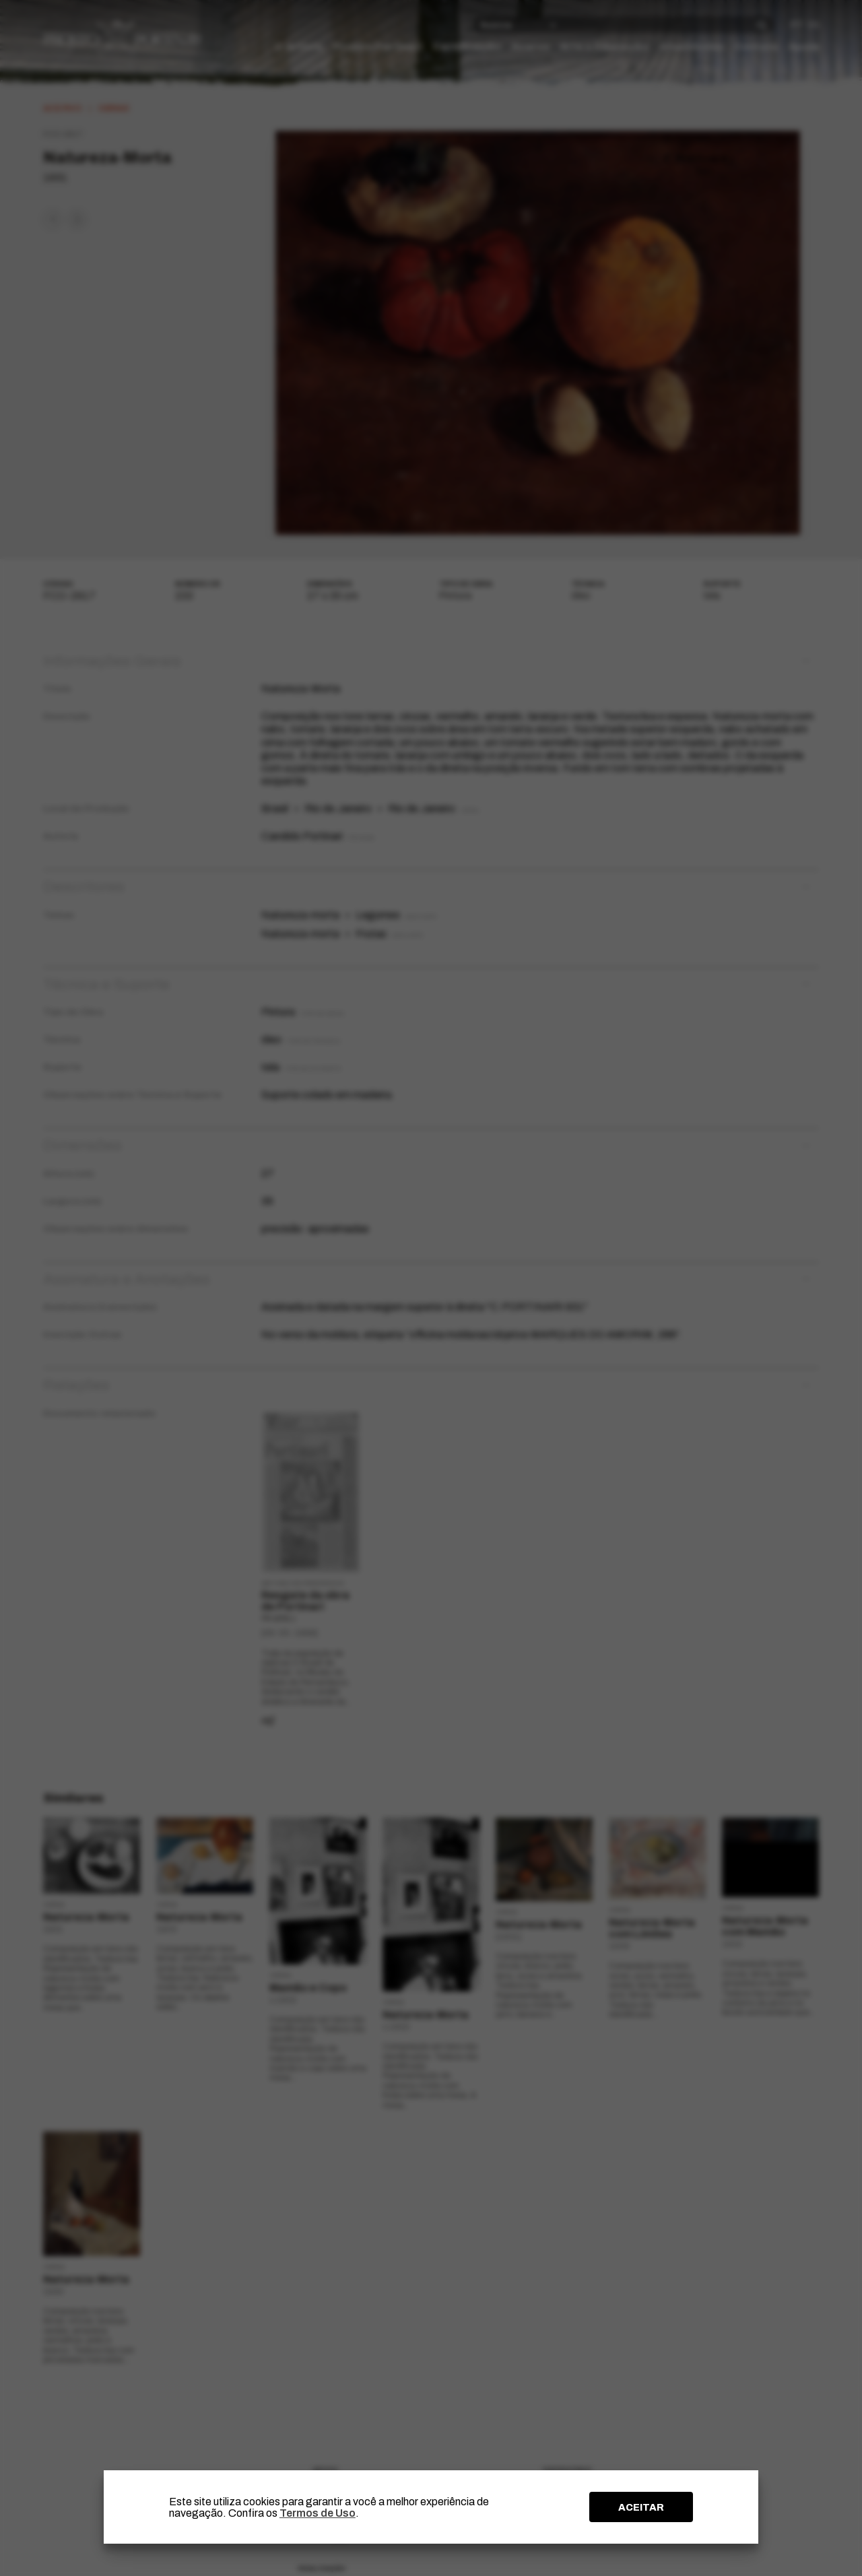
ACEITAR (641, 2507)
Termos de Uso (317, 2513)
